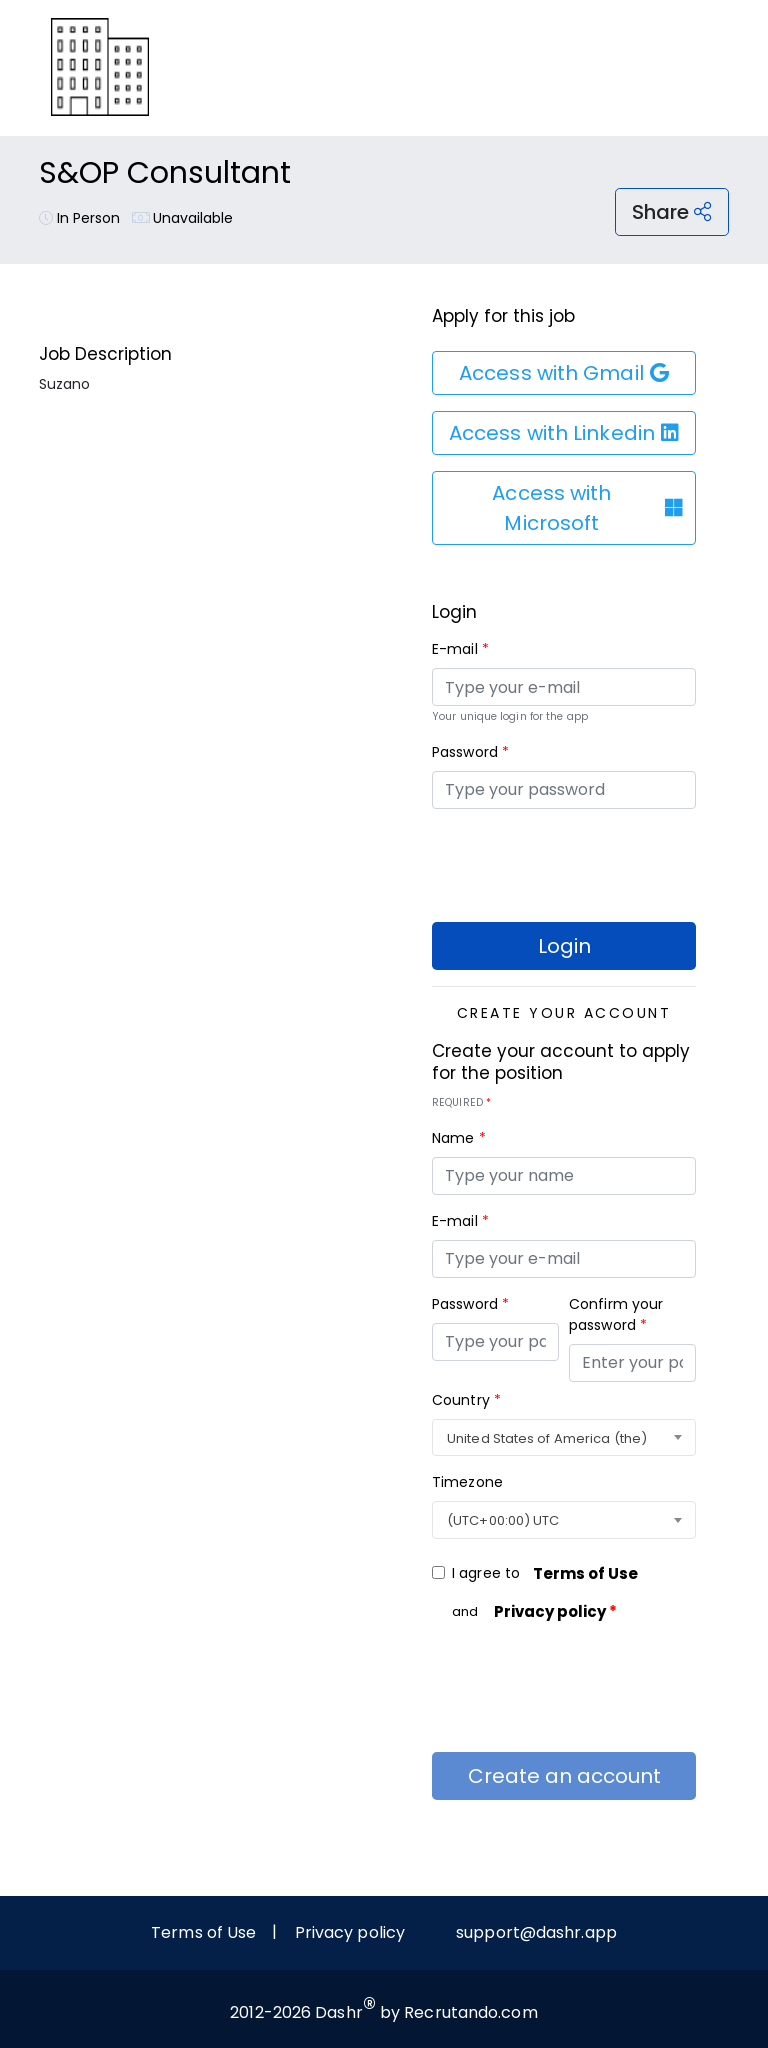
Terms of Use (585, 1573)
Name (459, 1138)
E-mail (460, 649)
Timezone (467, 1482)
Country (466, 1400)
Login (564, 946)
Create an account (564, 1776)
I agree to (551, 1574)
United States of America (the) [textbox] (547, 1438)
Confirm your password (616, 1314)
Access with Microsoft (587, 508)
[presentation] (584, 864)
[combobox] (564, 1438)
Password (470, 752)
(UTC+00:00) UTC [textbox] (503, 1520)
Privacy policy (555, 1611)
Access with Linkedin (564, 433)
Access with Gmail (564, 373)
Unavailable (183, 218)
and (541, 1612)
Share (672, 212)
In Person (79, 218)
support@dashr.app (536, 1932)
